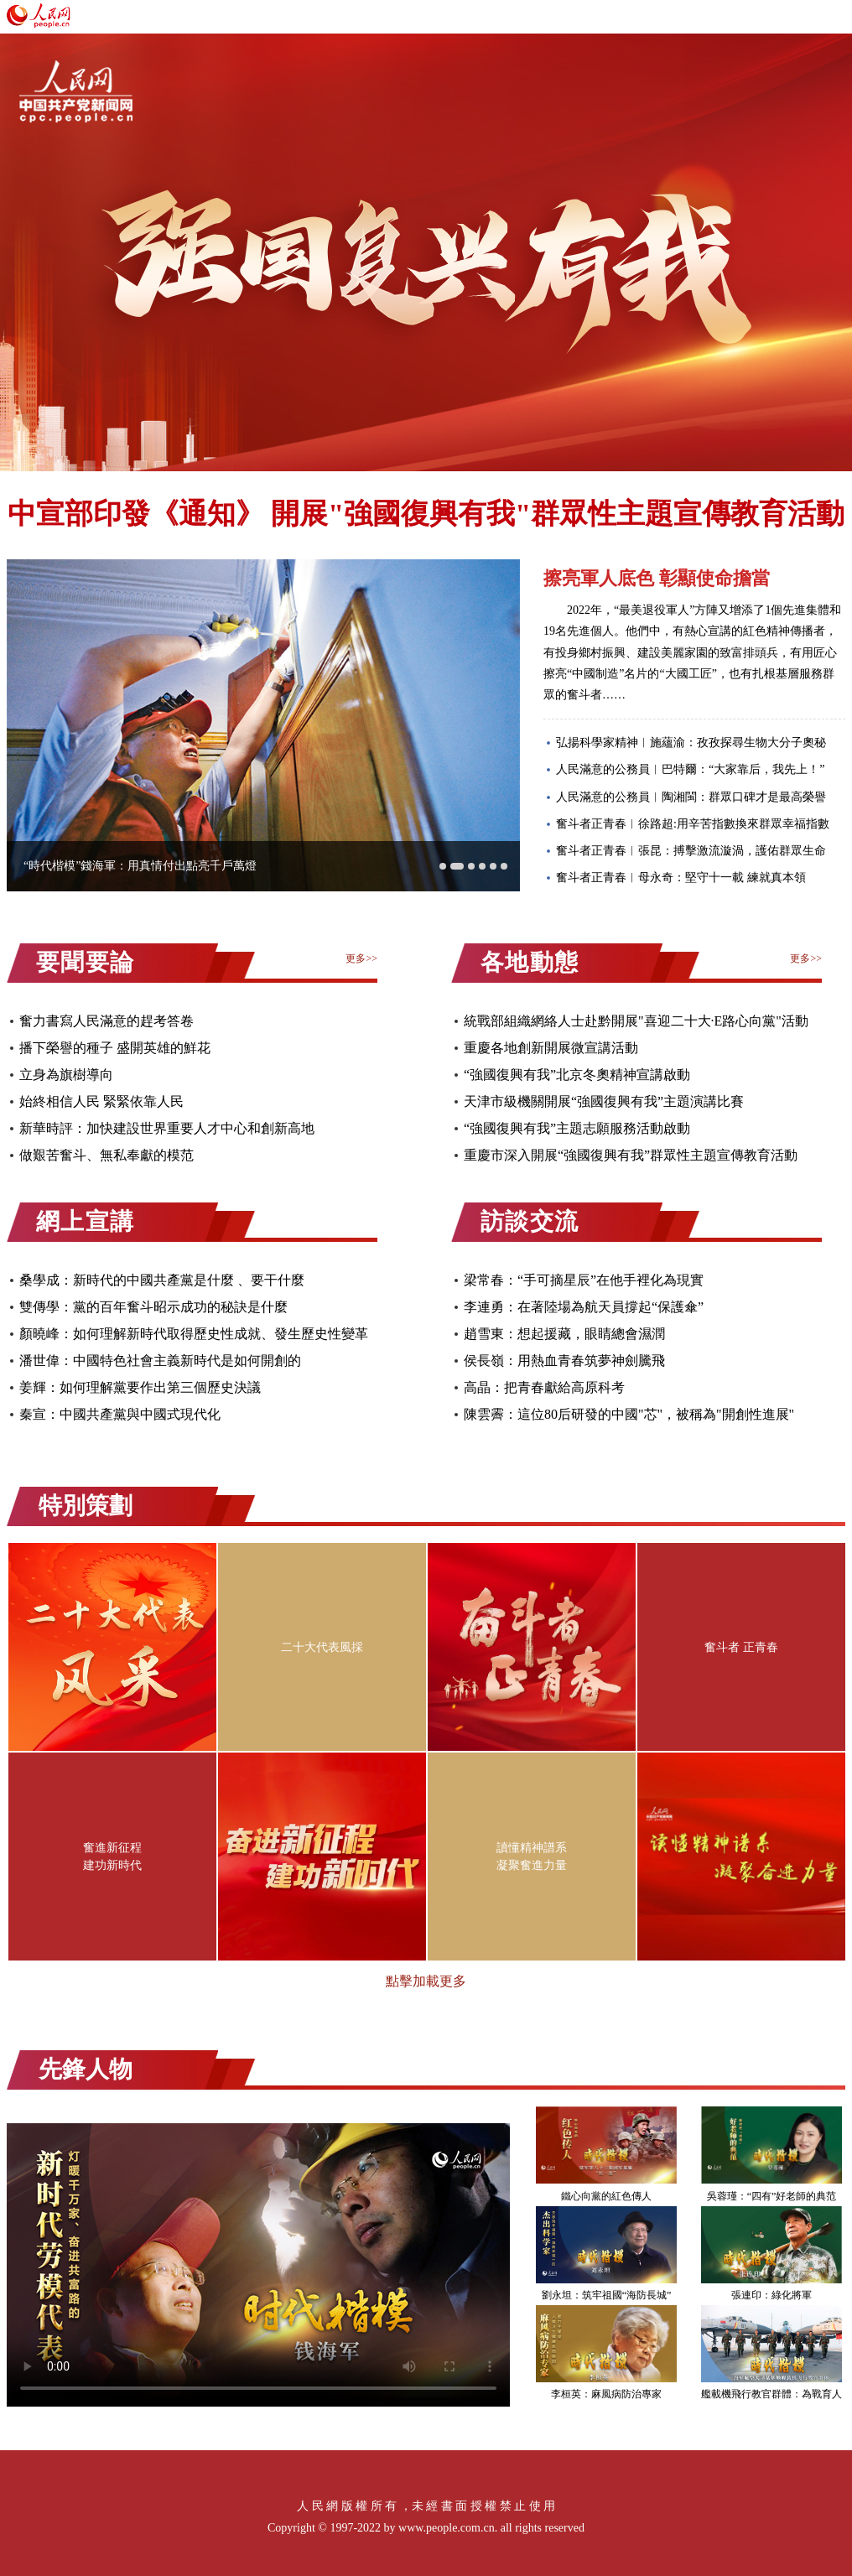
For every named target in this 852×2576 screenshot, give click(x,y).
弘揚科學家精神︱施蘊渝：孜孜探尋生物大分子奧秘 (691, 742)
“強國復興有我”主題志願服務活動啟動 (577, 1128)
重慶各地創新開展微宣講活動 (551, 1048)
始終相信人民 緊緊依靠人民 (101, 1101)
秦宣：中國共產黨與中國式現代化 (120, 1414)
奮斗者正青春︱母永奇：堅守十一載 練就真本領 (681, 877)
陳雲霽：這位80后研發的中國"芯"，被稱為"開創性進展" (629, 1414)
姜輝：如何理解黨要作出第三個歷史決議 (140, 1387)
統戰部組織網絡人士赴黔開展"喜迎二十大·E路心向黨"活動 (636, 1021)
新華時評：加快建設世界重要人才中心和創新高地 (166, 1128)
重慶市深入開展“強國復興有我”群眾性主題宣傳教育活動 (630, 1155)
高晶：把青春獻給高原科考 (544, 1387)
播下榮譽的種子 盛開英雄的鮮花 (114, 1048)
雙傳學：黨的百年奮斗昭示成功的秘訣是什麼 (153, 1307)
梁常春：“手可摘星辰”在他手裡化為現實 (584, 1280)
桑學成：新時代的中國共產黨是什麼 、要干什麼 (161, 1280)
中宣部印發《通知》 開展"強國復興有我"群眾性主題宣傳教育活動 (426, 513)
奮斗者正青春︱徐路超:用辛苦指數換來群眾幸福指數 (692, 824)
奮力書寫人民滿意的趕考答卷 (106, 1021)
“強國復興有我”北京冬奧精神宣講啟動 (577, 1074)
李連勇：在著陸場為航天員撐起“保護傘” (584, 1307)
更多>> (361, 958)
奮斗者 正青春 (741, 1647)
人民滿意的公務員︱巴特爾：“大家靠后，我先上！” (690, 769)
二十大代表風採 (322, 1647)
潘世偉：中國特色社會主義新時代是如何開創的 (160, 1360)
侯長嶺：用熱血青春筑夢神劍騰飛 (564, 1360)
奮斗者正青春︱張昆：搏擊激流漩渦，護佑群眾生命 (691, 850)
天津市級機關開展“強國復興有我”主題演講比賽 (604, 1101)
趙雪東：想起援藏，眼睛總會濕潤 (564, 1334)
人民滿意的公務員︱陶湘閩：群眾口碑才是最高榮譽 (691, 797)
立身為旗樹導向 (66, 1074)
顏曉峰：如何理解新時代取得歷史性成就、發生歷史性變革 (193, 1334)
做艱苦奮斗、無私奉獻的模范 (106, 1155)
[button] (442, 866)
